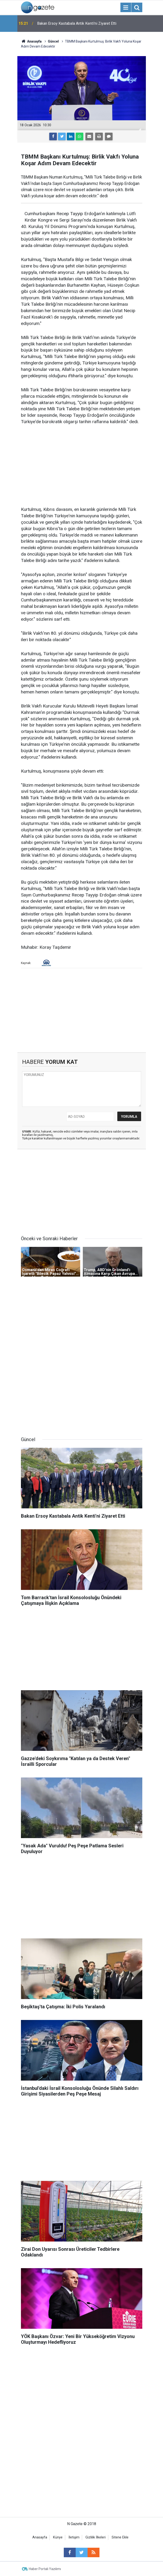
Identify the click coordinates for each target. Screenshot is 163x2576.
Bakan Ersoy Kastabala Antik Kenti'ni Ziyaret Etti (76, 23)
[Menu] (126, 7)
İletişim (74, 2537)
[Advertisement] (81, 466)
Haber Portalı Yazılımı (45, 2569)
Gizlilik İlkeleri (95, 2537)
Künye (58, 2537)
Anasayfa (39, 2537)
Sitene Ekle (120, 2537)
